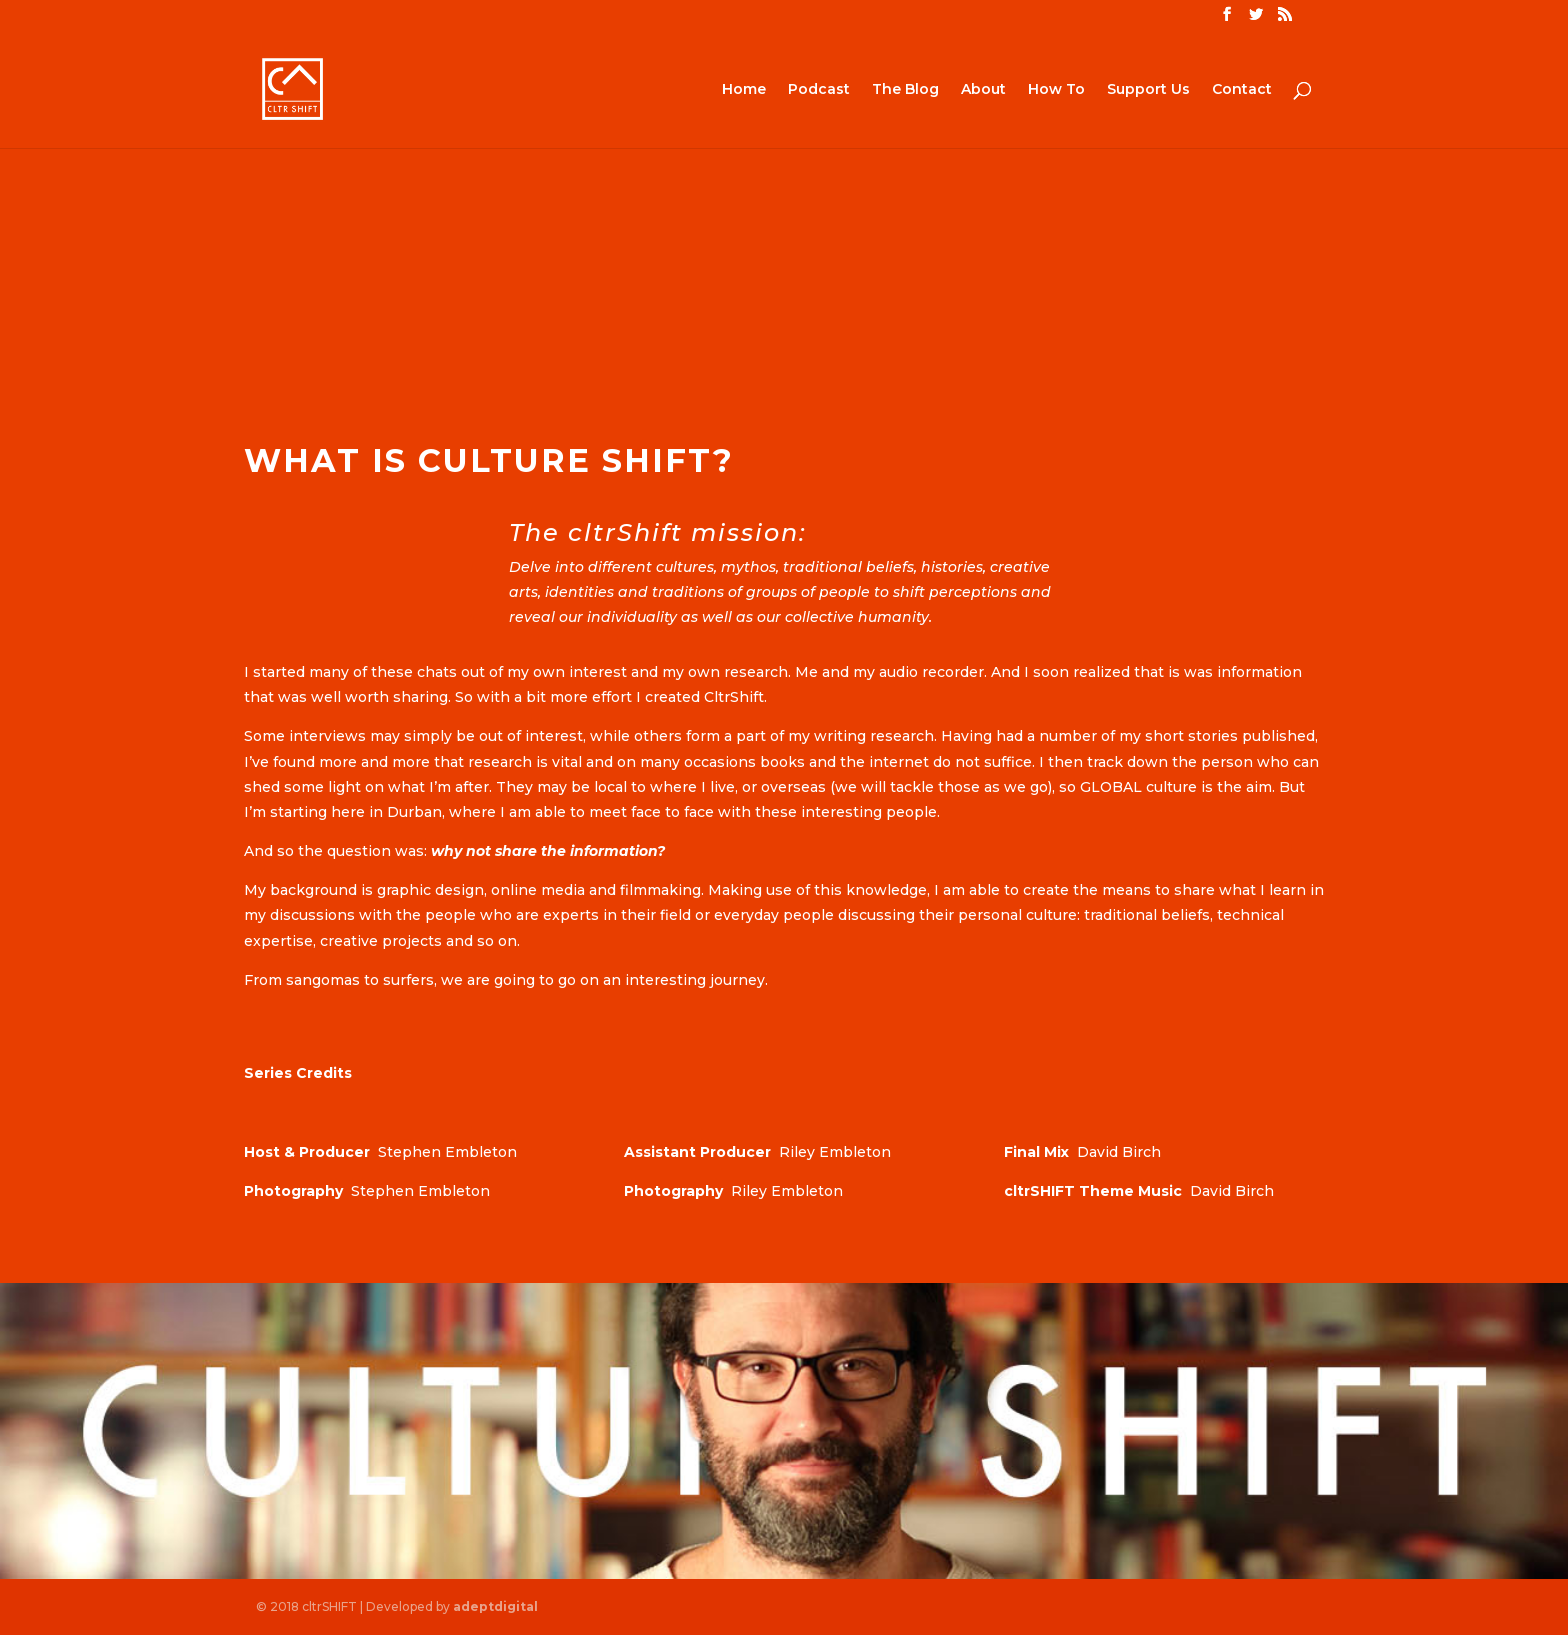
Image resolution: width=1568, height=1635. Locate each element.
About (983, 90)
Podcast (819, 90)
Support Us (1148, 90)
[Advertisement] (784, 261)
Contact (1242, 90)
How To (1056, 90)
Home (744, 90)
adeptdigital (495, 1606)
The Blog (905, 90)
